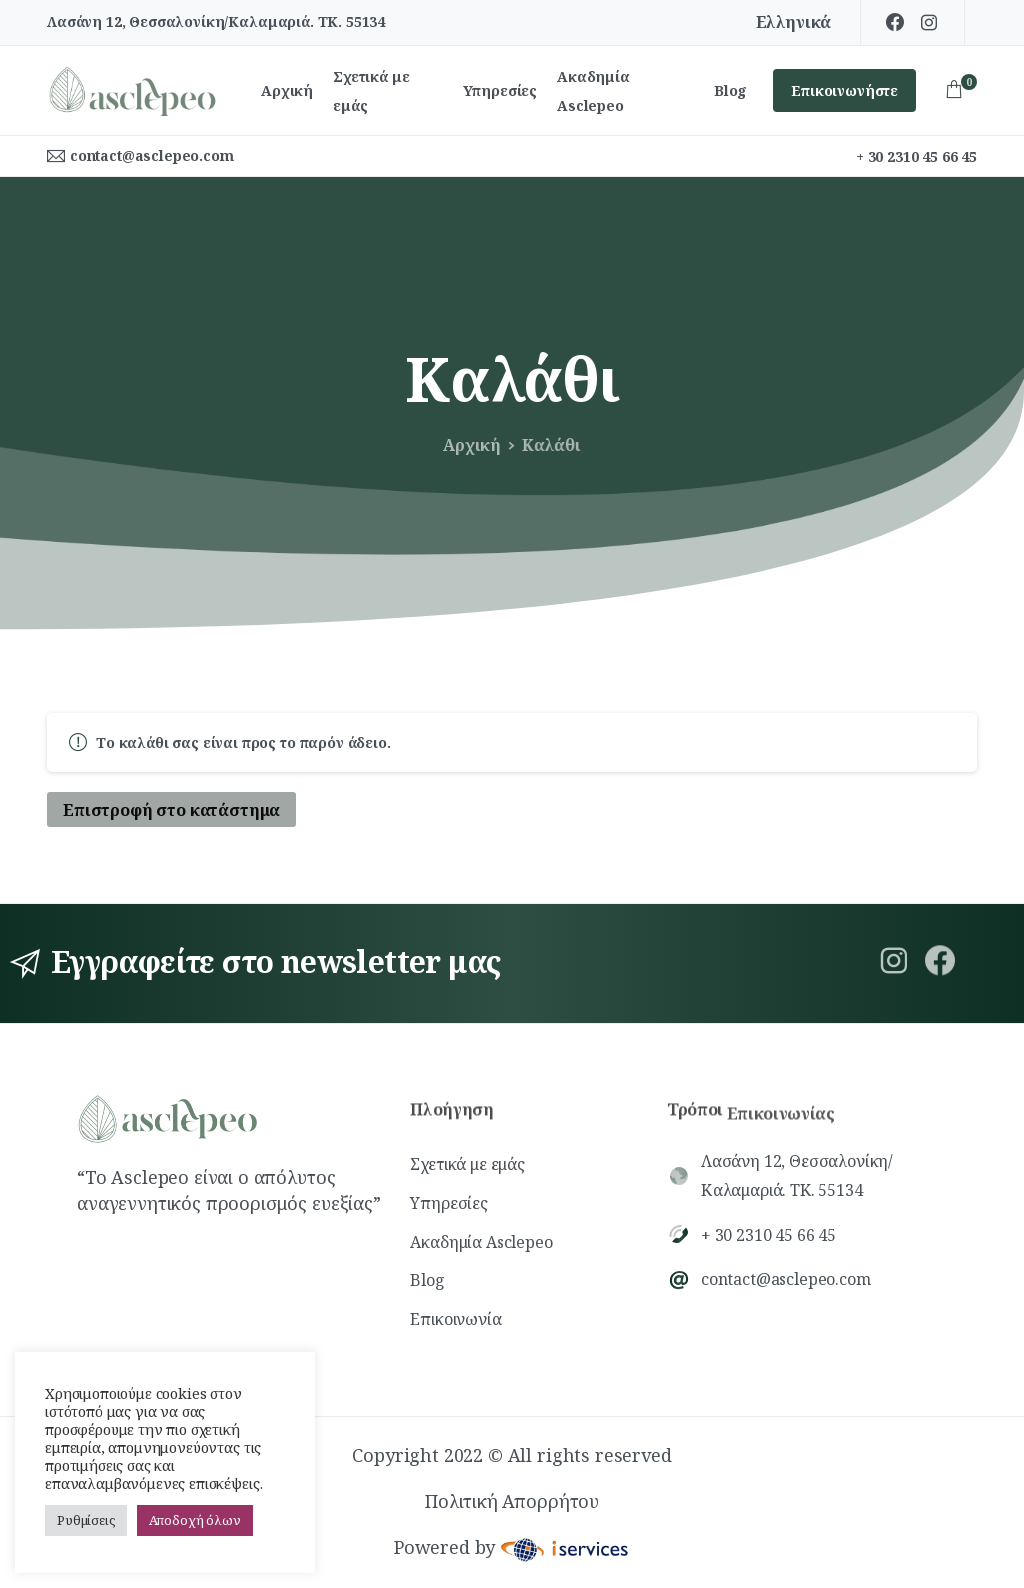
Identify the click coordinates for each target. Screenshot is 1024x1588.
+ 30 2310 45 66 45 (916, 156)
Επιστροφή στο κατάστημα (171, 810)
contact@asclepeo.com (152, 155)
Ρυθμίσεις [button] (86, 1520)
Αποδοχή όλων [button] (195, 1520)
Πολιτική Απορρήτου (512, 1508)
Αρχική (462, 445)
